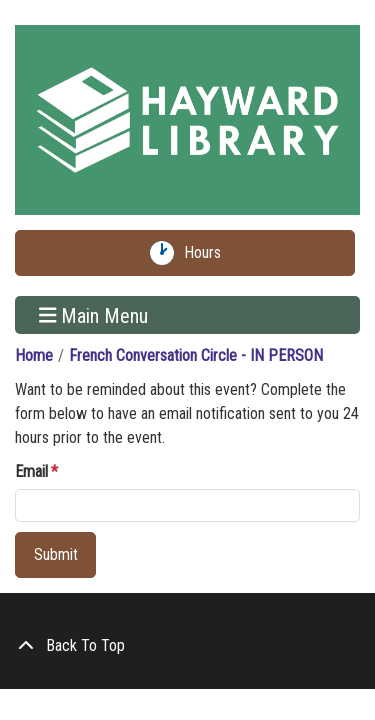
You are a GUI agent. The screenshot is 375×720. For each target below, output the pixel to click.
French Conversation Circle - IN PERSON (196, 355)
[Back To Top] (187, 646)
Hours (207, 253)
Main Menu (94, 315)
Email (31, 471)
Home (34, 355)
